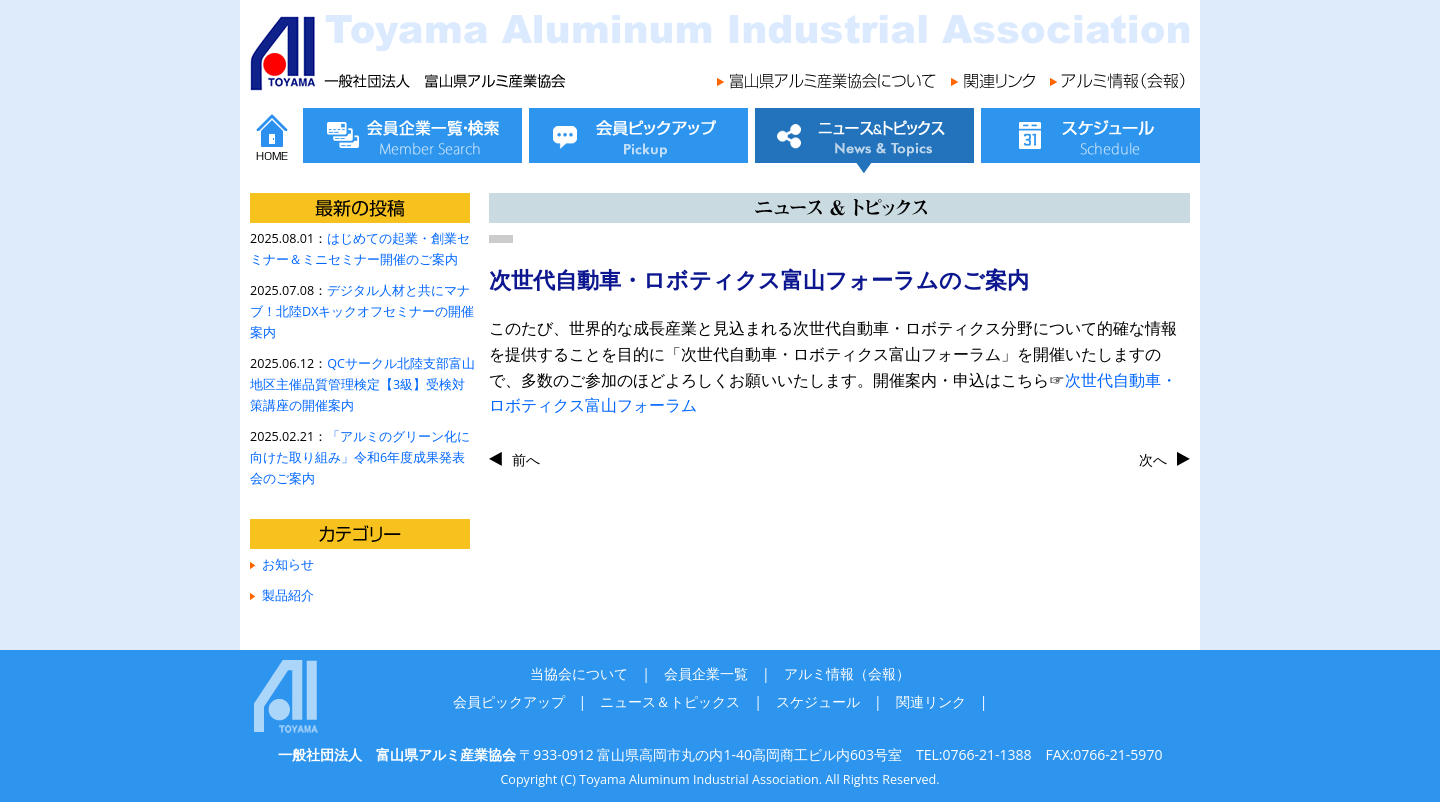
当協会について (579, 673)
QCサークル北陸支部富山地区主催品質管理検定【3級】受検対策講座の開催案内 (362, 384)
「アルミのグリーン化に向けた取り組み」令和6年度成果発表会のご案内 (360, 457)
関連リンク (931, 701)
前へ (526, 459)
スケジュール (818, 701)
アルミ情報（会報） (847, 673)
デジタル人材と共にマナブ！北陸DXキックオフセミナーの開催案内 (362, 311)
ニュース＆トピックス (670, 701)
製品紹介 (288, 595)
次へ (1153, 459)
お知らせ (288, 564)
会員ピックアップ (509, 701)
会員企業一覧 (706, 673)
